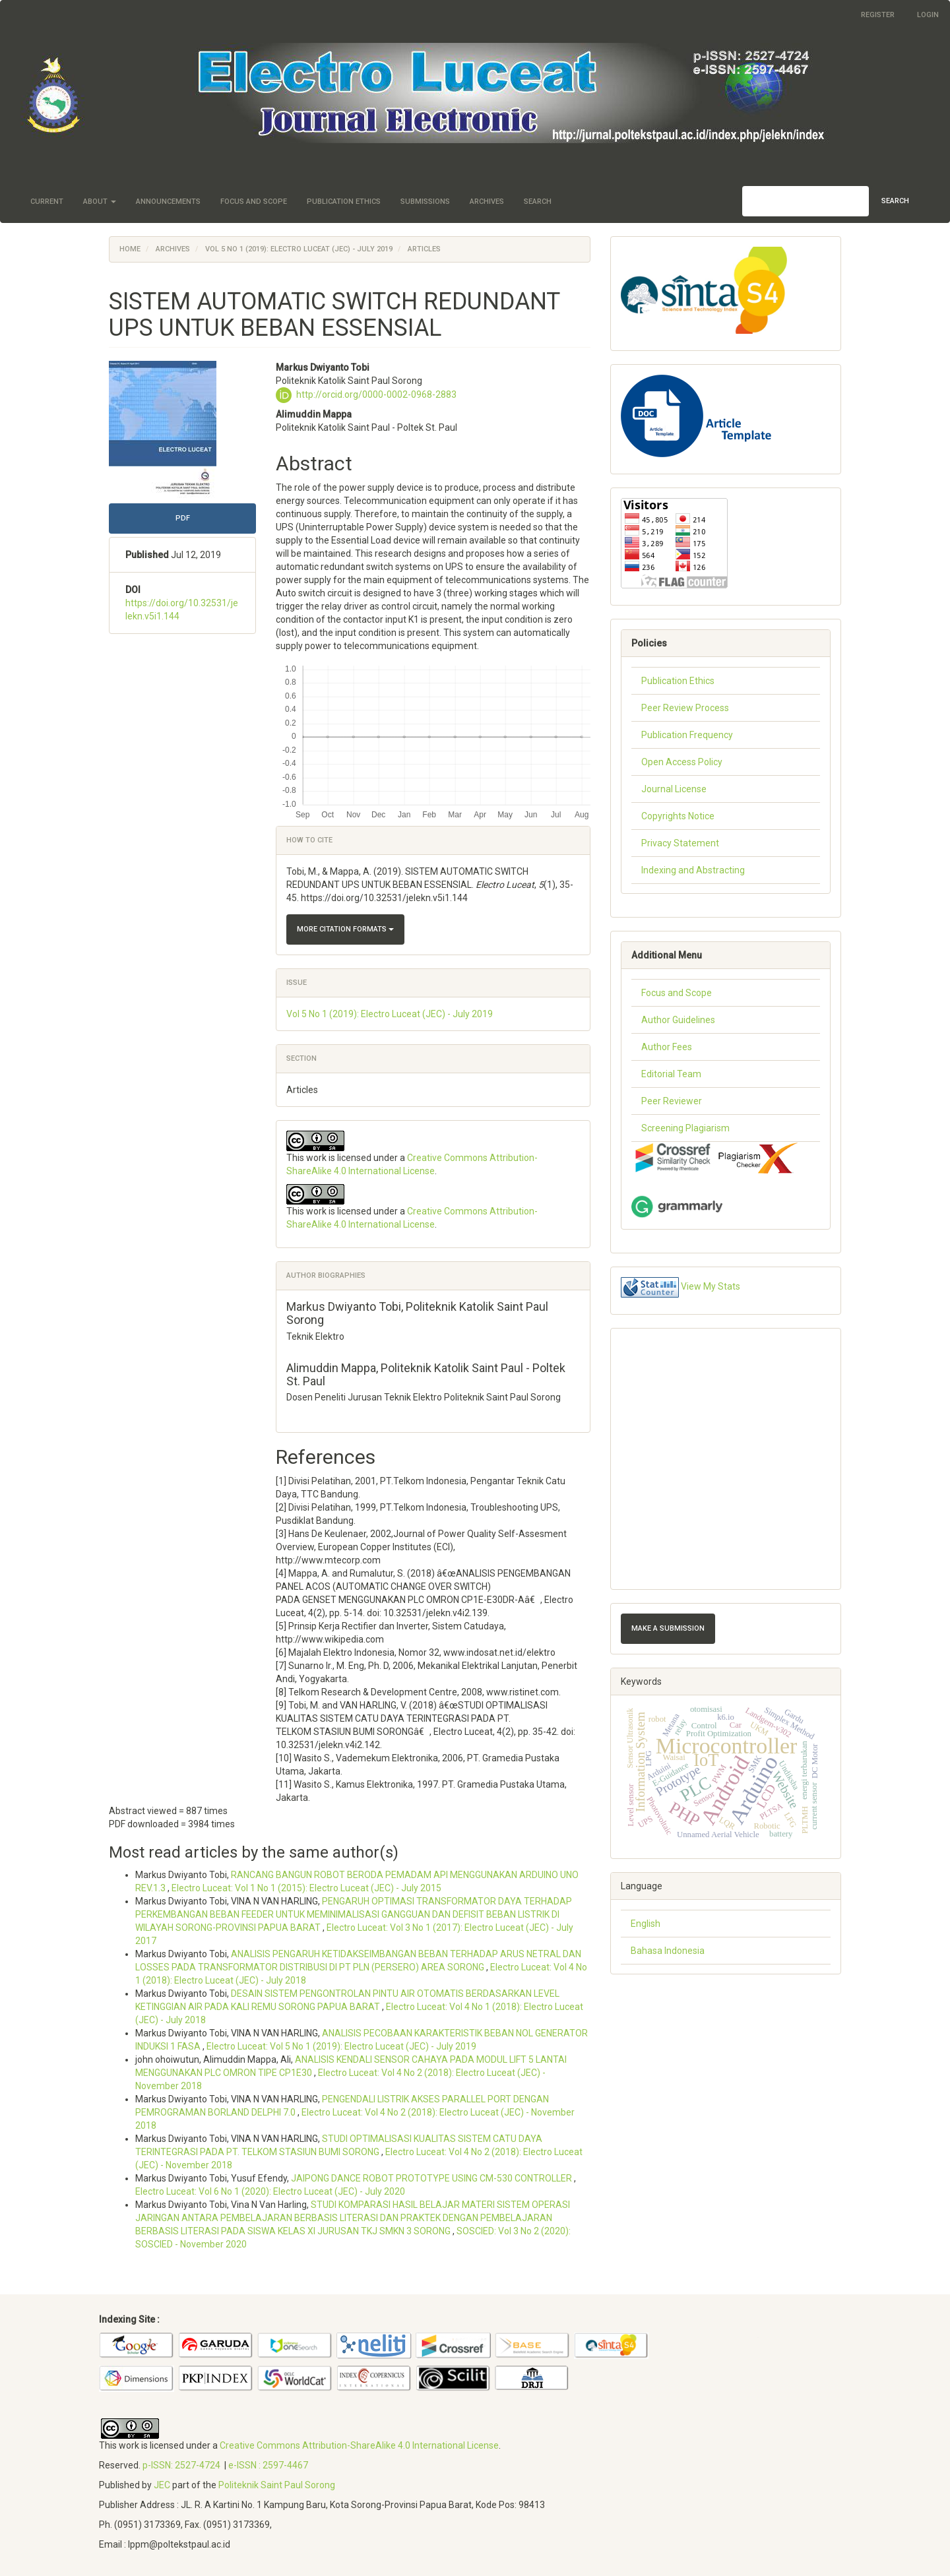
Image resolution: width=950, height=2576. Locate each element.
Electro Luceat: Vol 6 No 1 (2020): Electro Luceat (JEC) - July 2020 (270, 2191)
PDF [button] (182, 518)
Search (538, 201)
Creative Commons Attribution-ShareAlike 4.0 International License (359, 2445)
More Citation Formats (345, 929)
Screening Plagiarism (685, 1128)
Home (130, 249)
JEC (162, 2485)
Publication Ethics (344, 201)
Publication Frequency (687, 735)
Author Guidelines (678, 1020)
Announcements (168, 201)
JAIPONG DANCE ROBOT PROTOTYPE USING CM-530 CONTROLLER (432, 2178)
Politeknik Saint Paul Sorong (276, 2485)
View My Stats (710, 1286)
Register (878, 15)
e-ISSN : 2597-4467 (268, 2465)
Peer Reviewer (671, 1101)
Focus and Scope (253, 201)
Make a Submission (668, 1628)
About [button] (99, 201)
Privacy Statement (680, 843)
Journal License (674, 789)
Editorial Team (671, 1074)
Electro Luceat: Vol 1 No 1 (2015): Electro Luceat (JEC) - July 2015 (306, 1888)
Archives (487, 201)
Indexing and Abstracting (693, 870)
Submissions (425, 201)
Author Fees (666, 1047)
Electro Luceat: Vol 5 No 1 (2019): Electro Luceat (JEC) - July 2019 (341, 2046)
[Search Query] (805, 201)
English (645, 1923)
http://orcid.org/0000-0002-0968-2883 (376, 394)
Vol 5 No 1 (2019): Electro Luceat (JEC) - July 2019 (299, 249)
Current (46, 201)
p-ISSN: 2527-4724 (181, 2465)
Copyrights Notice (677, 816)
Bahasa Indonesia (668, 1950)
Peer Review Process (685, 708)
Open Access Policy (681, 762)
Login (928, 15)
